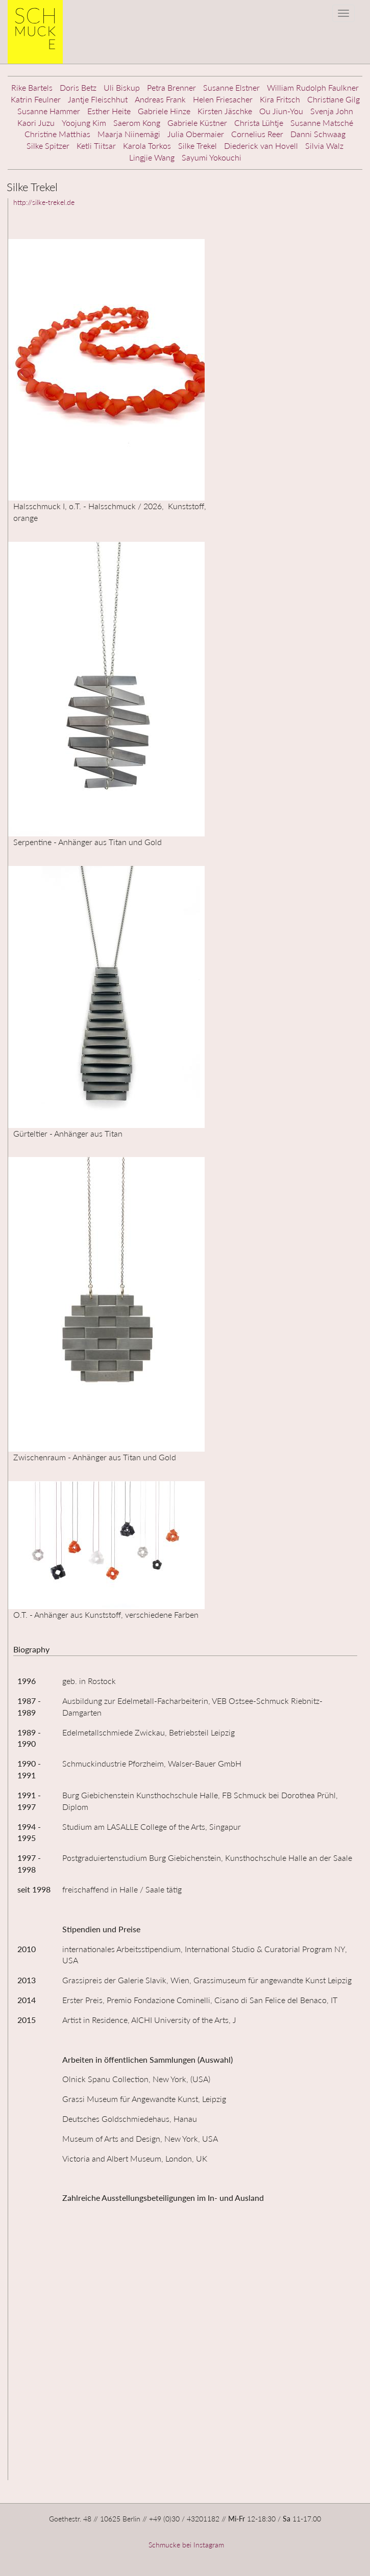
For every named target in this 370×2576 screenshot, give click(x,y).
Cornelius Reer (257, 134)
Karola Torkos (147, 145)
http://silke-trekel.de (44, 202)
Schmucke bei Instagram (185, 2544)
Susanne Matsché (321, 122)
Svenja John (331, 111)
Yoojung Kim (84, 122)
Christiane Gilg (333, 99)
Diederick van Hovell (261, 145)
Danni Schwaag (318, 134)
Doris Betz (78, 87)
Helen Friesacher (223, 99)
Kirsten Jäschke (225, 111)
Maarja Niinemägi (128, 134)
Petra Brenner (171, 87)
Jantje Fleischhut (98, 99)
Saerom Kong (136, 122)
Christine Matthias (57, 134)
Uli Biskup (122, 87)
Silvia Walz (324, 145)
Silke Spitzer (48, 145)
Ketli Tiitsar (96, 145)
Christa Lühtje (258, 122)
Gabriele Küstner (197, 122)
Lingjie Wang (152, 157)
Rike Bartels (32, 87)
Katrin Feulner (36, 99)
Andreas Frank (160, 99)
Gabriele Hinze (164, 111)
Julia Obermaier (195, 134)
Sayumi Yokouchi (211, 157)
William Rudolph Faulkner (313, 87)
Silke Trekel (197, 145)
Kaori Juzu (36, 122)
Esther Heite (109, 111)
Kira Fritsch (280, 99)
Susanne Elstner (231, 87)
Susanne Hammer (48, 111)
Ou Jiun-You (281, 111)
